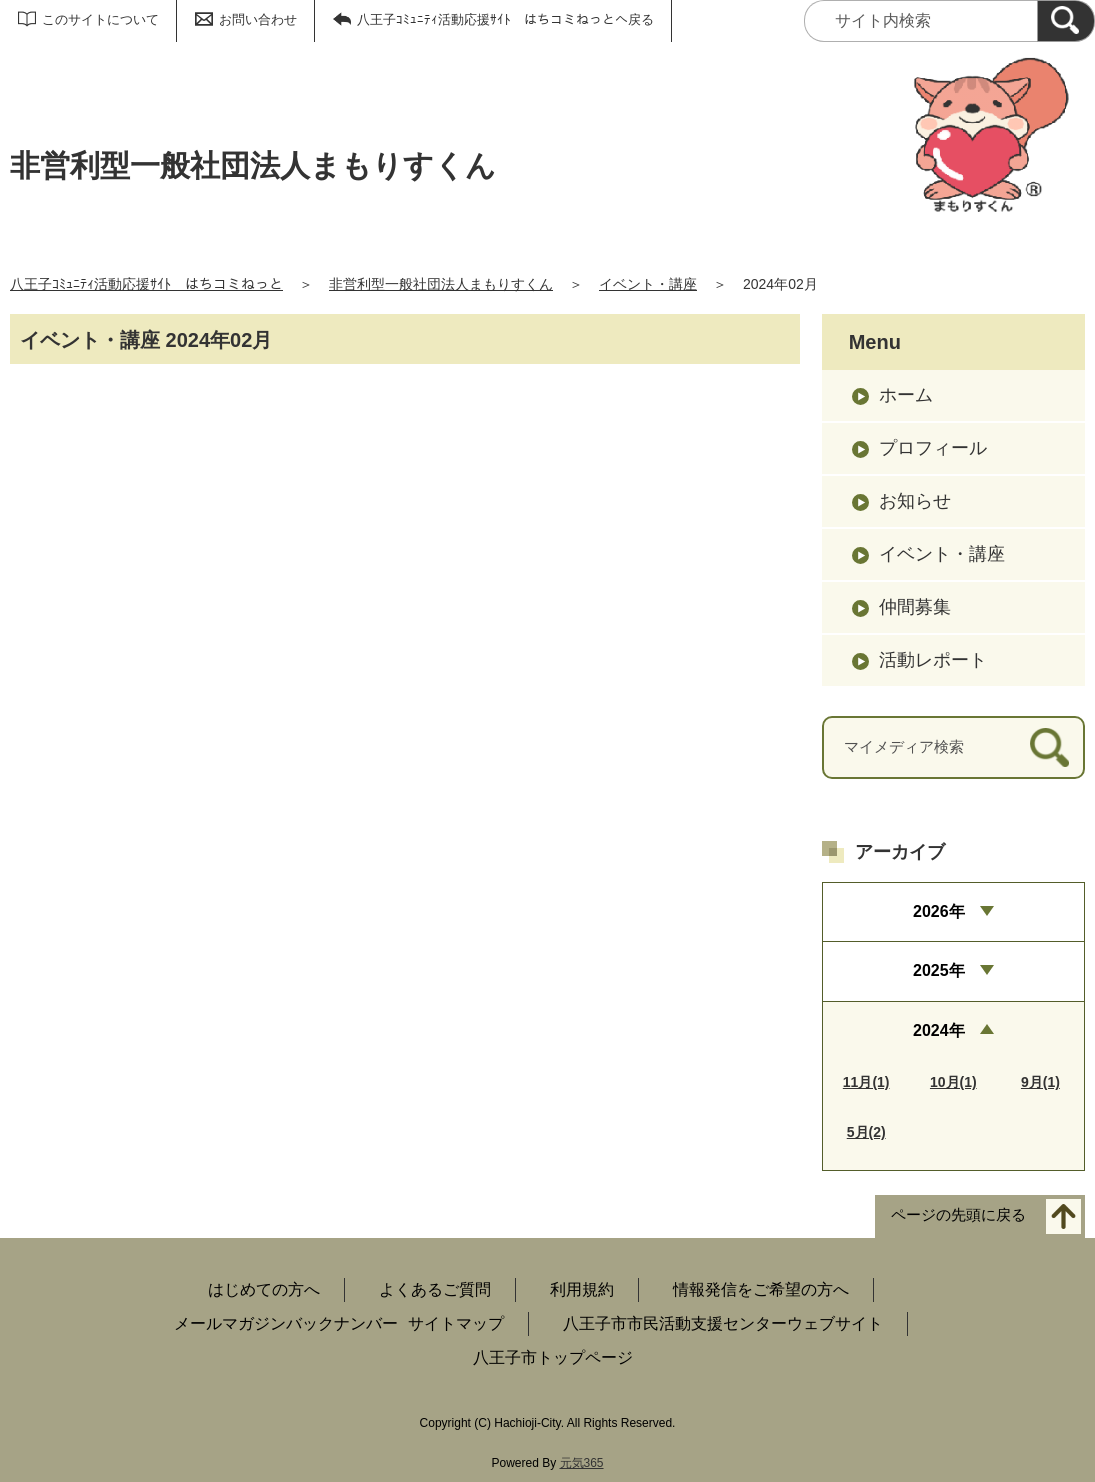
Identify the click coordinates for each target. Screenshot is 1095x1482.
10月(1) (953, 1082)
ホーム (906, 395)
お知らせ (915, 501)
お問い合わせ (258, 19)
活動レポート (933, 660)
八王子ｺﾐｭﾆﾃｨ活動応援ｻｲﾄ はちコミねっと (146, 284)
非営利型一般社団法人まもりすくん (441, 284)
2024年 (939, 1030)
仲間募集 (915, 607)
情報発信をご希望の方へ (761, 1289)
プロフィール (933, 448)
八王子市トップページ (553, 1357)
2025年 (939, 970)
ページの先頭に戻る (958, 1214)
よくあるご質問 (435, 1289)
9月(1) (1040, 1082)
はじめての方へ (264, 1289)
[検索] (1066, 21)
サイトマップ (456, 1323)
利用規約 (582, 1289)
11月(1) (866, 1082)
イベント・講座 (648, 284)
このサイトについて (100, 19)
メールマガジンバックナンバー (286, 1323)
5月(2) (866, 1132)
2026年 (939, 911)
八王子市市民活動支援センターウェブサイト (723, 1323)
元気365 (582, 1463)
